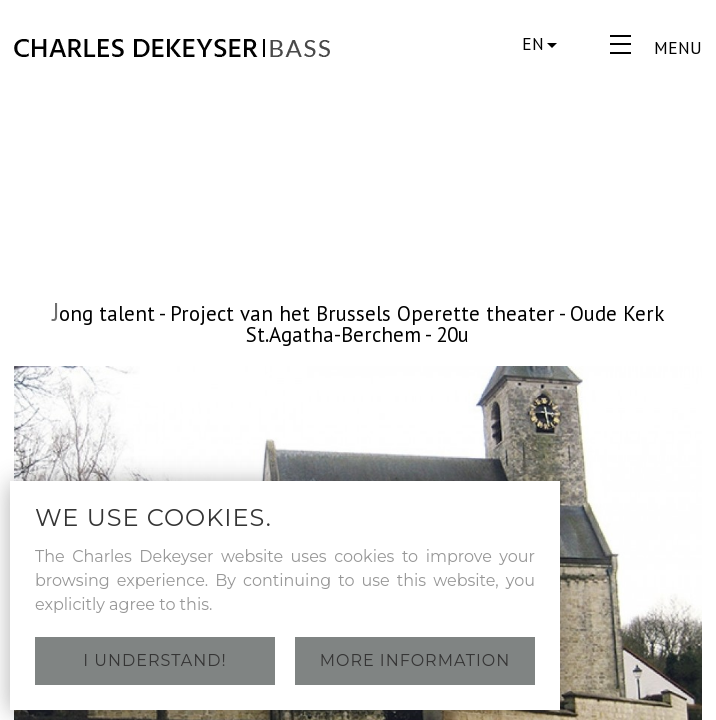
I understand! (154, 660)
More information (415, 660)
